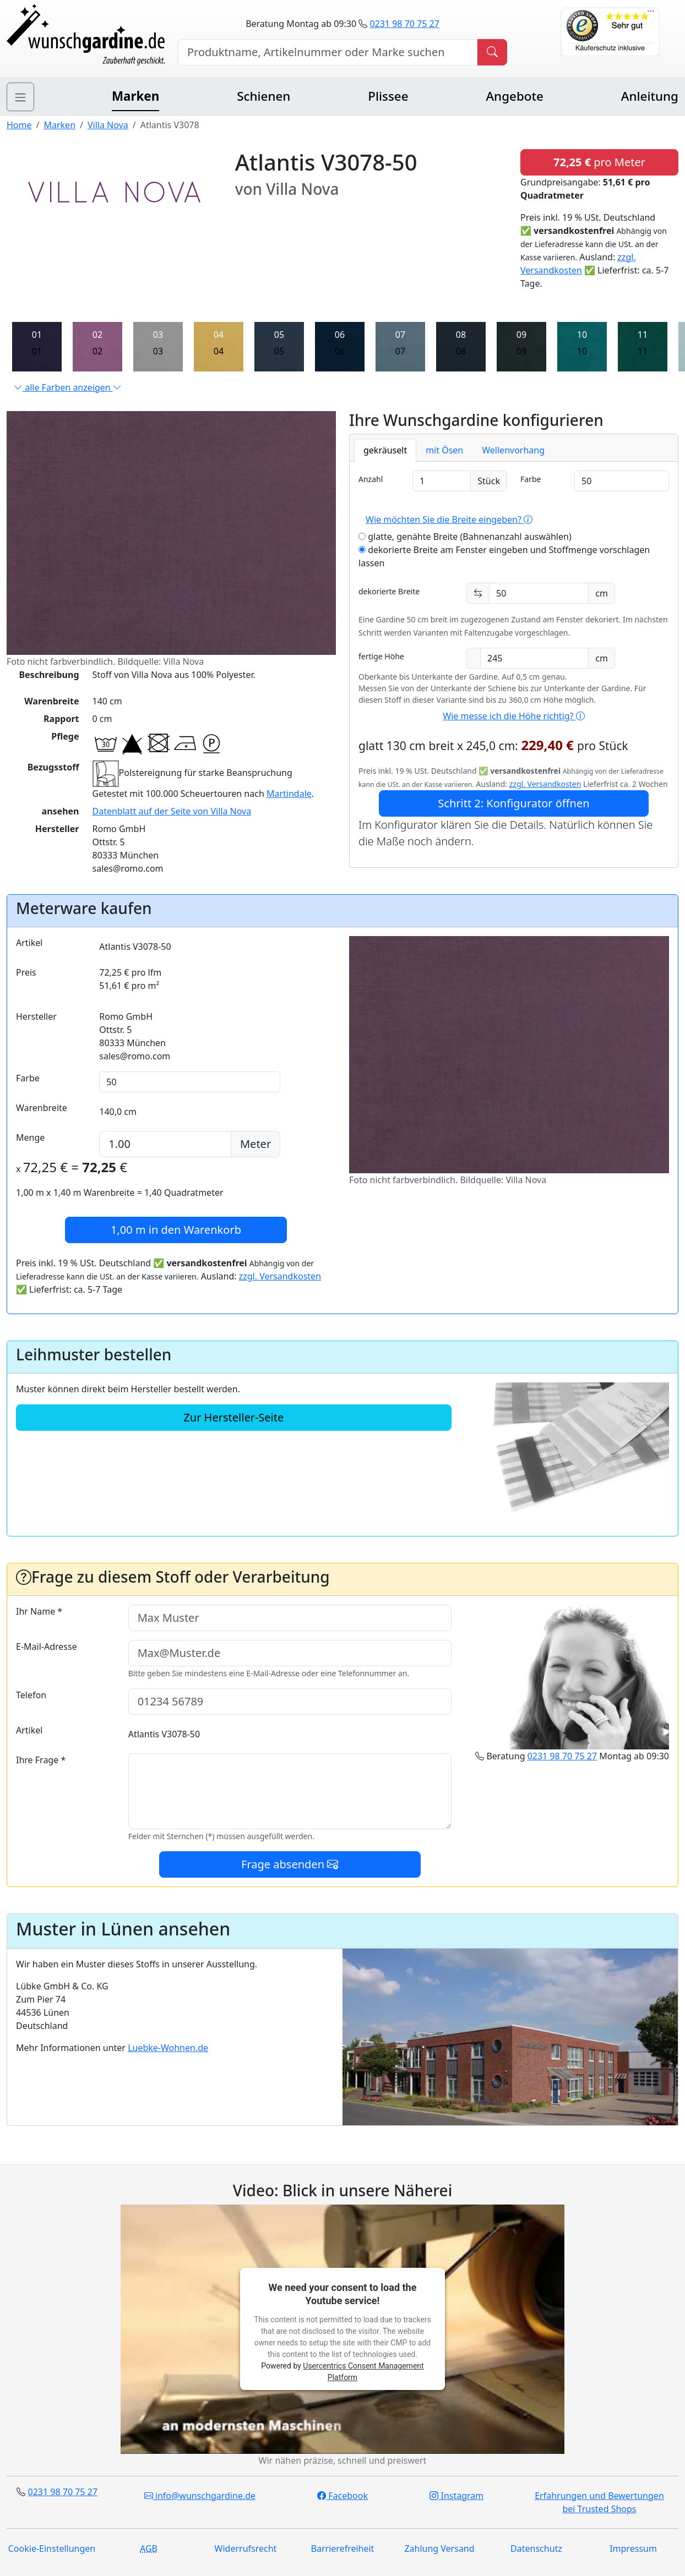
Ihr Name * (39, 1611)
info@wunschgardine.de (199, 2496)
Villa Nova (108, 125)
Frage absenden (289, 1864)
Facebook (342, 2496)
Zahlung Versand (439, 2548)
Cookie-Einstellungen (51, 2548)
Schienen (263, 96)
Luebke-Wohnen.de (168, 2048)
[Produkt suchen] (492, 52)
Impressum (633, 2548)
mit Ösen (444, 450)
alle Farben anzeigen (68, 387)
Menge (30, 1137)
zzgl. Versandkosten (545, 784)
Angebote (514, 96)
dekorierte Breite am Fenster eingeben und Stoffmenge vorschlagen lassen (504, 556)
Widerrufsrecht (246, 2548)
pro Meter (599, 162)
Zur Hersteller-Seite (233, 1417)
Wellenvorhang (513, 450)
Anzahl (370, 479)
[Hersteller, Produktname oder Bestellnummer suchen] (328, 52)
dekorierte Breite (389, 591)
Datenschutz (536, 2548)
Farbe (530, 479)
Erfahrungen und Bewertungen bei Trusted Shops (599, 2502)
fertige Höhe (381, 656)
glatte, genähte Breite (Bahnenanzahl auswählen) (465, 536)
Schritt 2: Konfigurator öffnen (513, 803)
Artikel (29, 943)
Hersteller (36, 1016)
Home (19, 125)
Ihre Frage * (41, 1760)
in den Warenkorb (176, 1229)
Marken (135, 96)
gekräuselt (385, 450)
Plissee (388, 96)
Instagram (456, 2496)
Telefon (31, 1695)
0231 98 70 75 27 (404, 24)
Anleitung (649, 96)
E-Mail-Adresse (46, 1646)
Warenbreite (41, 1108)
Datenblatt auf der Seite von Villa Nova (172, 811)
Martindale (289, 793)
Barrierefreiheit (342, 2548)
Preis (26, 972)
